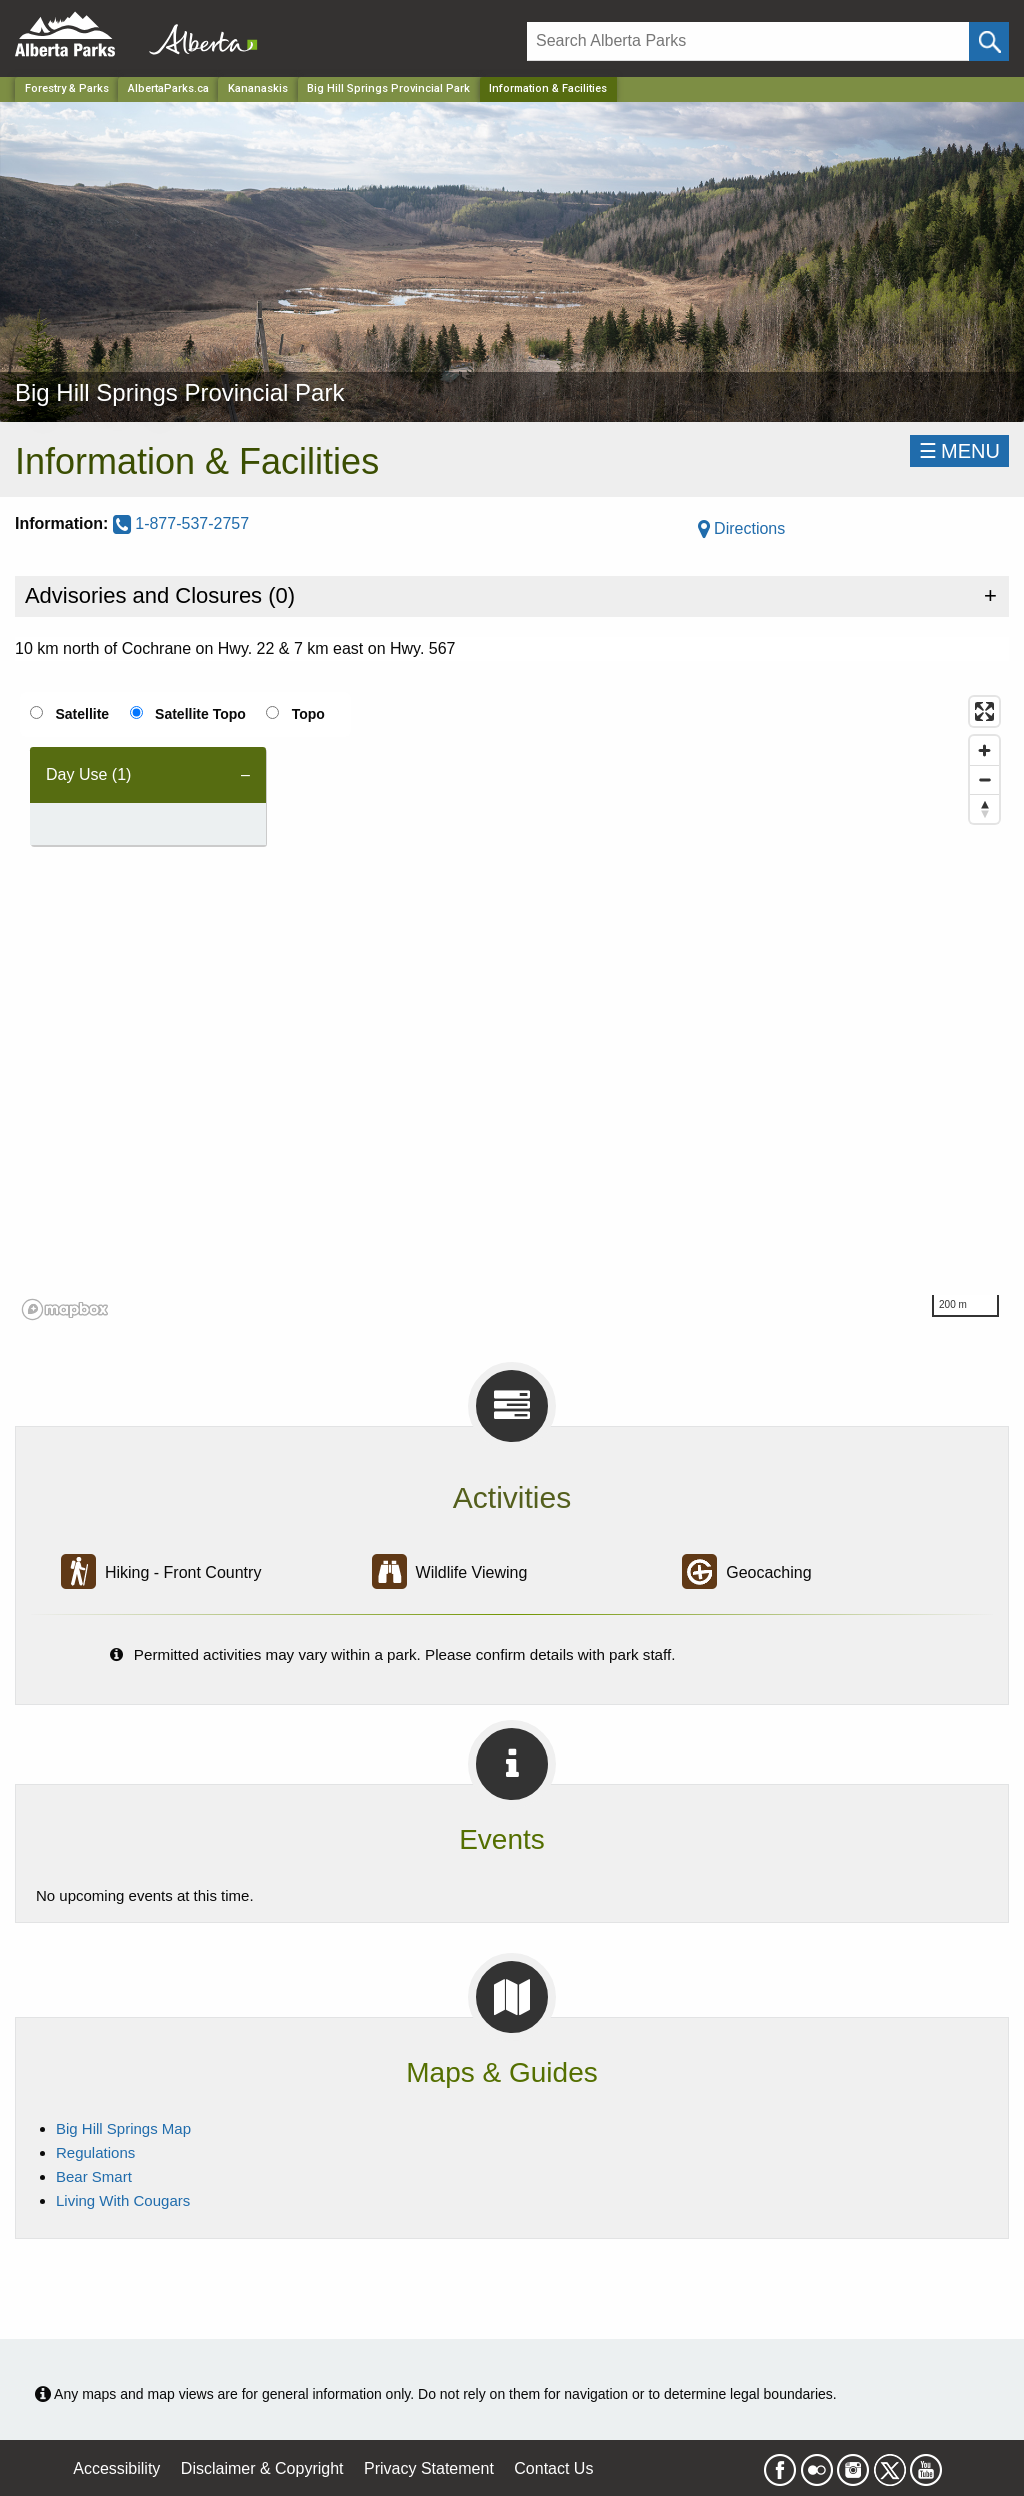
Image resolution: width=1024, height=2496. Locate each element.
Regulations (95, 2152)
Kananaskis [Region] (258, 88)
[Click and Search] (989, 41)
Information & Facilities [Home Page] (548, 88)
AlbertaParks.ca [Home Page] (168, 88)
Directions (742, 528)
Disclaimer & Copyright (262, 2468)
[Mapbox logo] (65, 1309)
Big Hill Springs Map (123, 2128)
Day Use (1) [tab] (88, 774)
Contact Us (553, 2468)
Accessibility (116, 2468)
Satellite (82, 714)
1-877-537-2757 (181, 523)
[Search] (748, 41)
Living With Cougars (123, 2200)
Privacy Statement (429, 2468)
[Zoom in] (984, 750)
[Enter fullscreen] (984, 711)
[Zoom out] (984, 779)
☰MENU (959, 451)
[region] (512, 1007)
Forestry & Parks (67, 88)
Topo (308, 714)
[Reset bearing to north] (984, 808)
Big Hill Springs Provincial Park (388, 88)
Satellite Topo (200, 714)
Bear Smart (94, 2176)
